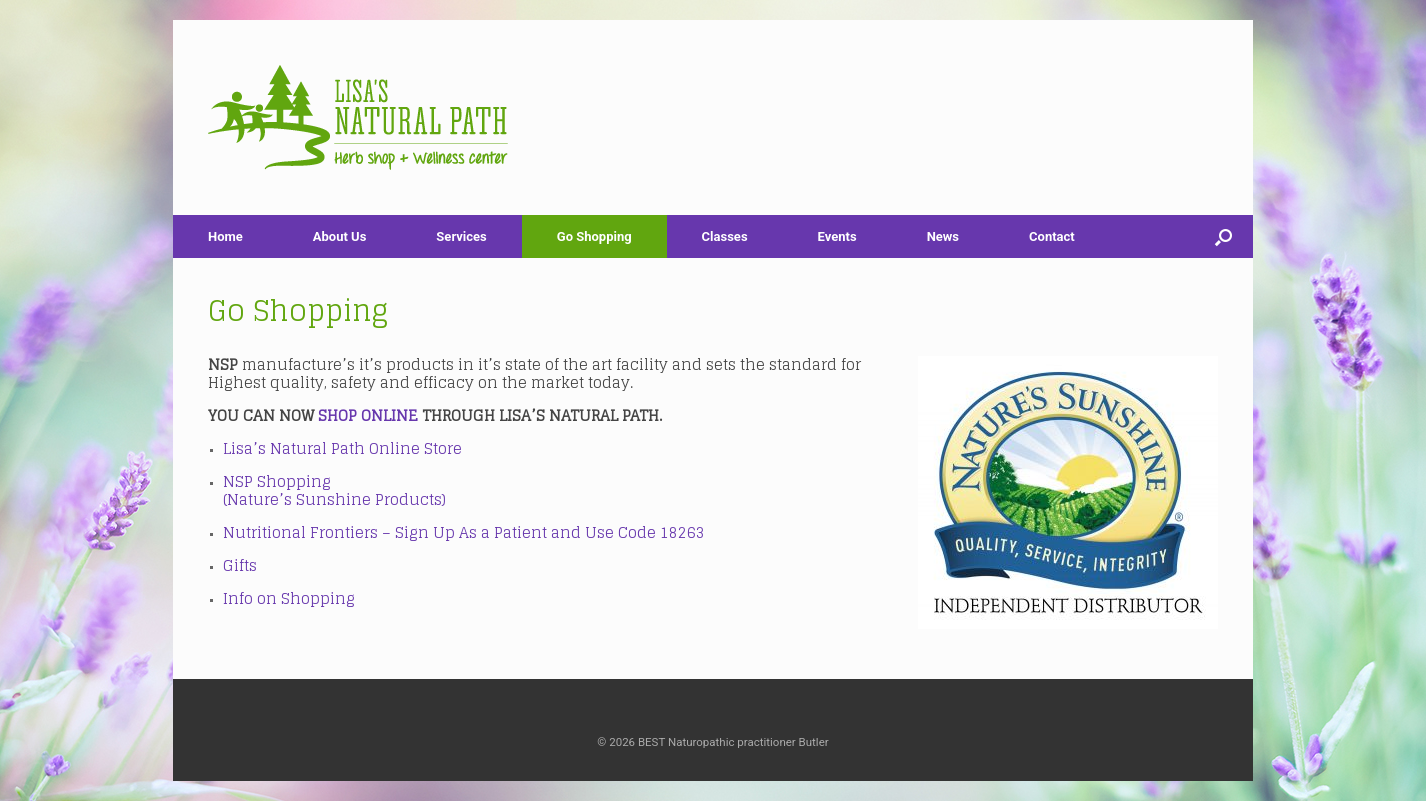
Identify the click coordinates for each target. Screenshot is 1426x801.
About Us (340, 236)
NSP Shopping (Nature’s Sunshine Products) (334, 490)
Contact (1052, 236)
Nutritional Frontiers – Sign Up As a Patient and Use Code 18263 (466, 532)
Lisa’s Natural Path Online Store (342, 448)
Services (461, 236)
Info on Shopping (289, 598)
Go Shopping (594, 236)
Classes (725, 236)
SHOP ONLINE (368, 415)
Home (225, 236)
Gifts (240, 565)
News (943, 236)
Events (837, 236)
